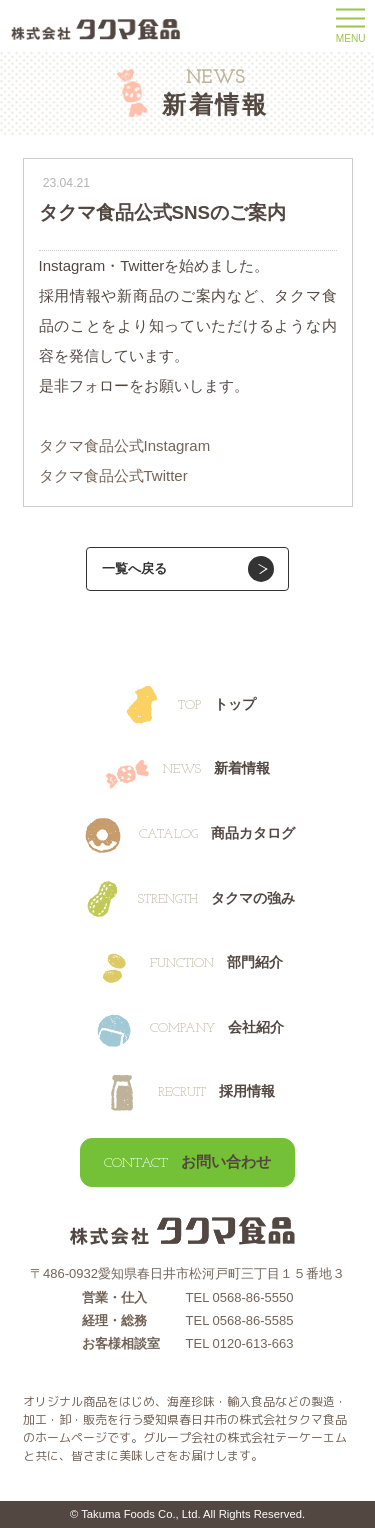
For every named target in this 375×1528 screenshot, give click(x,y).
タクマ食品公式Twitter (113, 475)
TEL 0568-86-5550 (240, 1297)
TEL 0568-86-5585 (240, 1320)
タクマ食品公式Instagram (125, 445)
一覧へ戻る (134, 568)
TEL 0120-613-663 (240, 1343)
